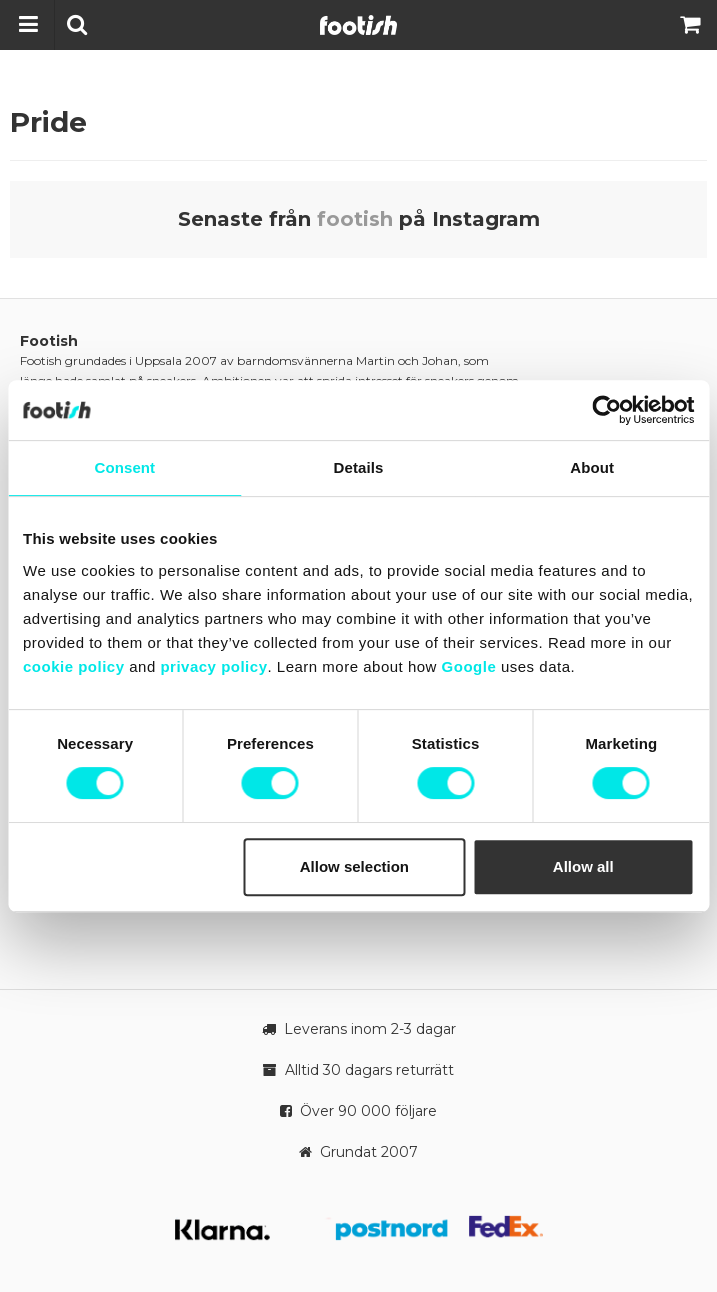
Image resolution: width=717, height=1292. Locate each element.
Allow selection (354, 866)
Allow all (583, 866)
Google (469, 666)
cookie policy (74, 666)
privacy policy (213, 666)
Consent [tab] (124, 467)
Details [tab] (359, 467)
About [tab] (592, 467)
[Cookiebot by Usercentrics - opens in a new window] (606, 410)
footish (355, 219)
